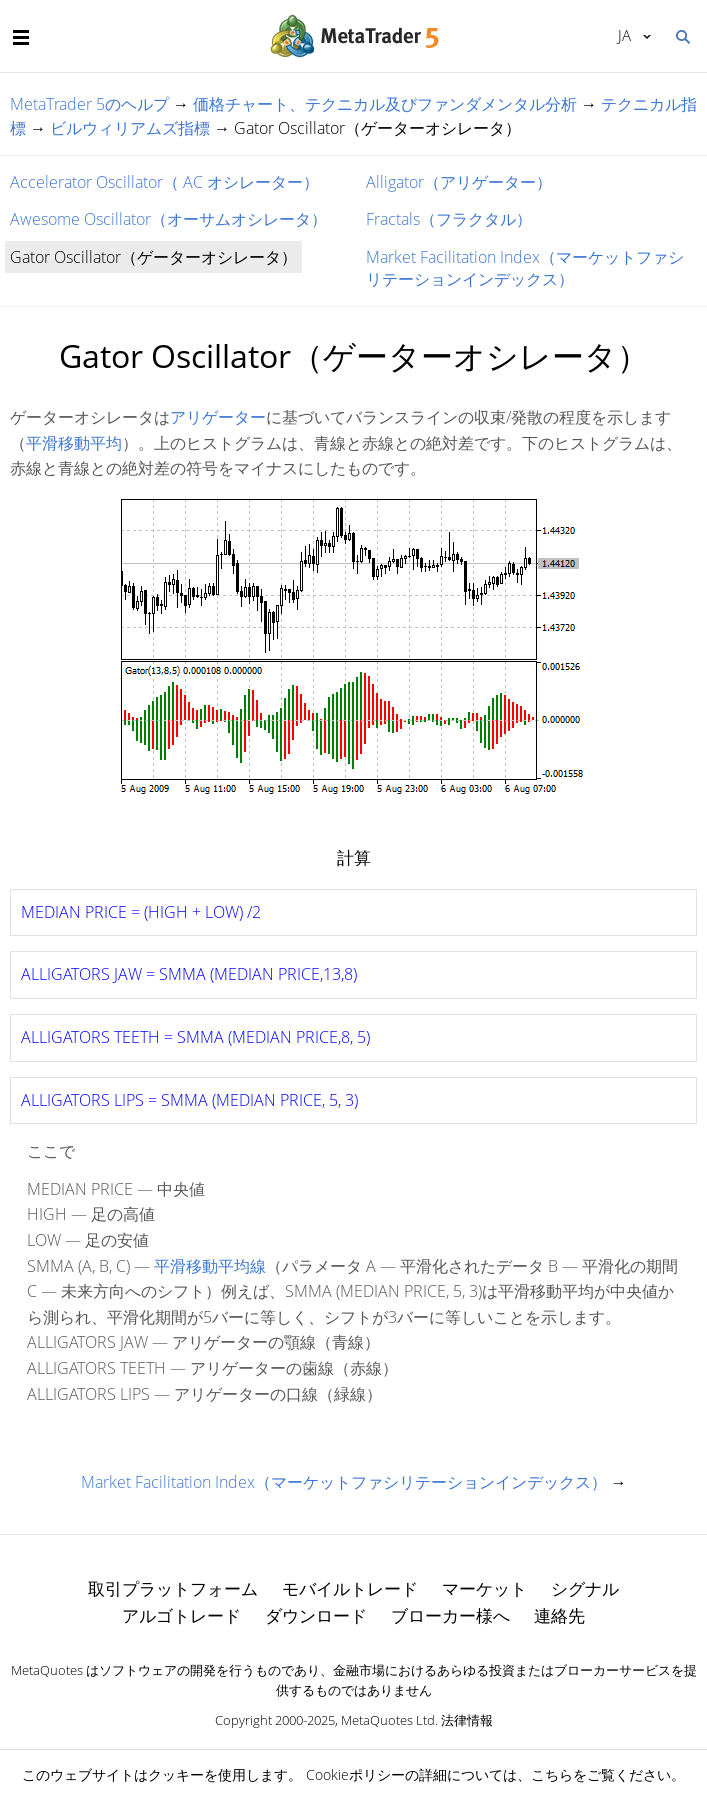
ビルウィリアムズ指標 (130, 128)
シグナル (585, 1588)
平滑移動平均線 (210, 1266)
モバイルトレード (350, 1588)
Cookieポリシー (355, 1774)
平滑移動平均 (74, 443)
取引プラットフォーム (173, 1588)
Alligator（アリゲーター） (459, 182)
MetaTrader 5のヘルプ (89, 104)
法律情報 (467, 1720)
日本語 (624, 35)
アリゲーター (218, 417)
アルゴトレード (181, 1615)
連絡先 (559, 1615)
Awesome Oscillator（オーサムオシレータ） (168, 219)
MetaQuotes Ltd (388, 1720)
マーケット (484, 1588)
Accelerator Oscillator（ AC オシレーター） (164, 182)
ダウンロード (316, 1615)
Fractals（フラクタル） (449, 219)
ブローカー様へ (450, 1615)
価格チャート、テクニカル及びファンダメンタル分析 (385, 104)
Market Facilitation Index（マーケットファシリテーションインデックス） (525, 268)
